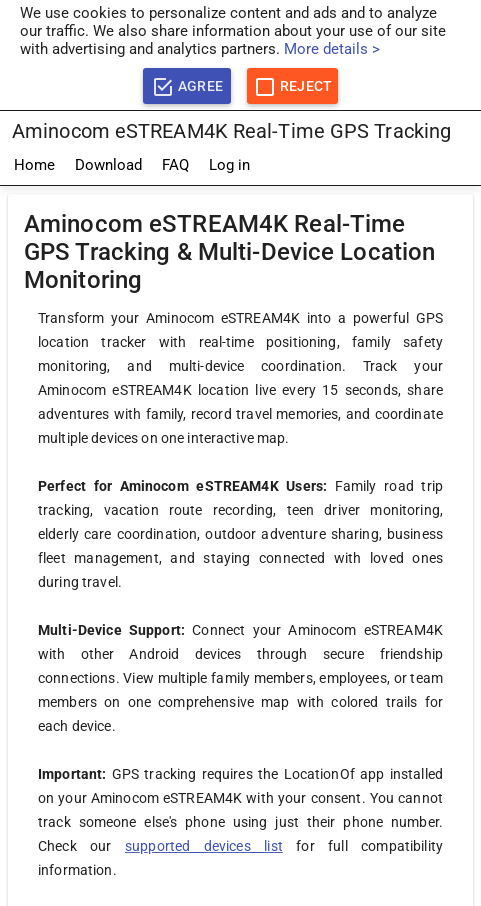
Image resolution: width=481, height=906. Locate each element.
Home (34, 165)
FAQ (175, 165)
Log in (229, 165)
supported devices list (204, 846)
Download (108, 165)
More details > (332, 49)
